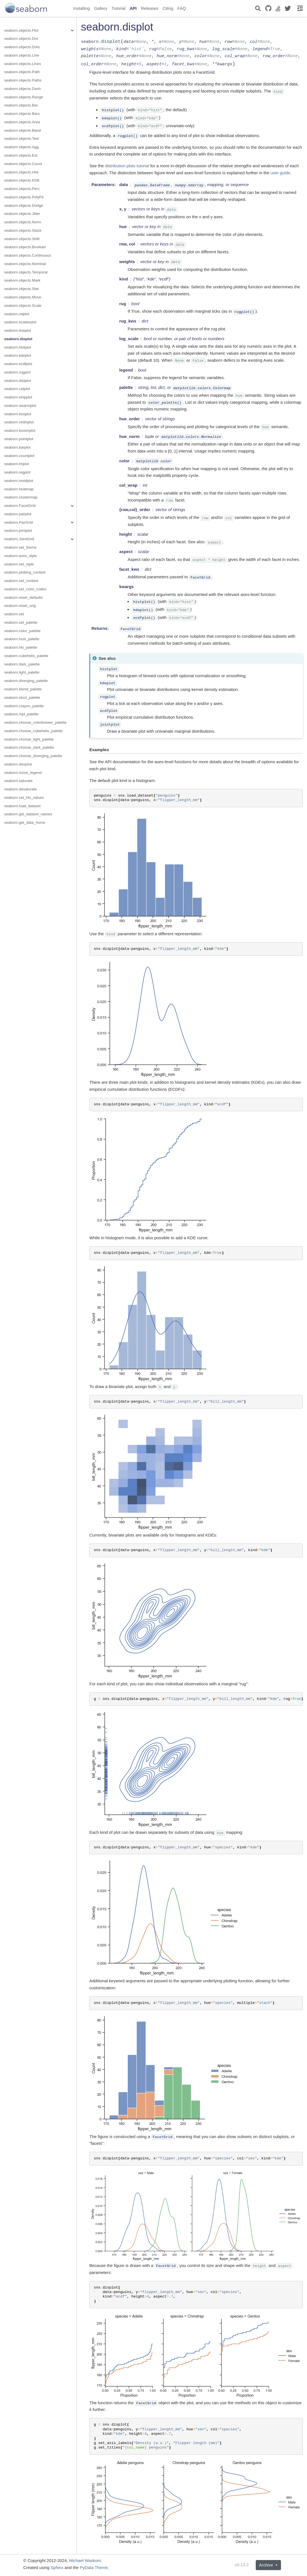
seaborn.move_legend (23, 773)
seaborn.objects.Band (22, 130)
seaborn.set (14, 614)
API (133, 8)
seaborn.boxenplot (19, 430)
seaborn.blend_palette (23, 689)
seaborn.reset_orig (20, 606)
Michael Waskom (85, 2560)
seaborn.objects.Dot (21, 38)
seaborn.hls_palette (20, 647)
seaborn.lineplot (17, 330)
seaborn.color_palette (22, 631)
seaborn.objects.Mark (22, 280)
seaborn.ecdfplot (18, 364)
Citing (167, 8)
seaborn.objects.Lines (22, 64)
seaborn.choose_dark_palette (29, 747)
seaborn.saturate (18, 781)
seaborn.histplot (17, 347)
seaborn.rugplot (17, 372)
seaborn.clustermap (21, 497)
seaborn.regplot (17, 472)
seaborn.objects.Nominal (25, 264)
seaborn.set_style (19, 564)
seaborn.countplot (19, 456)
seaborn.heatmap (19, 489)
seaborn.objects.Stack (22, 230)
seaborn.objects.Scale (22, 305)
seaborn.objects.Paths (23, 80)
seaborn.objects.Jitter (22, 214)
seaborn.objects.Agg (21, 147)
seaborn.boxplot (17, 414)
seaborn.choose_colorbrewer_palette (35, 722)
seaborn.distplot (17, 381)
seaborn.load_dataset (22, 806)
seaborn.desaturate (20, 789)
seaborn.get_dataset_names (28, 814)
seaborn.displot (18, 339)
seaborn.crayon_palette (24, 706)
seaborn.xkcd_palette (22, 697)
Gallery (101, 8)
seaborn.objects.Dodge (23, 205)
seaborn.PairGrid (18, 522)
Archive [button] (266, 2565)
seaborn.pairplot (17, 514)
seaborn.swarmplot (20, 405)
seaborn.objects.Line (21, 55)
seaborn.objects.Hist (21, 172)
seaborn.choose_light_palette (29, 739)
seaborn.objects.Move (22, 297)
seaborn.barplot (17, 447)
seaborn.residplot (18, 481)
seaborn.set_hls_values (24, 797)
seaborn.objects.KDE (22, 180)
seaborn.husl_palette (21, 639)
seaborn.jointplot (18, 530)
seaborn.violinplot (19, 422)
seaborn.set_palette (21, 622)
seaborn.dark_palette (22, 664)
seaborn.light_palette (21, 672)
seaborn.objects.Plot (21, 30)
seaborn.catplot (17, 389)
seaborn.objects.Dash (22, 89)
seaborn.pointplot (18, 439)
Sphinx (57, 2567)
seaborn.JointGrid (19, 539)
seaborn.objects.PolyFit (23, 197)
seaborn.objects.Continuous (27, 255)
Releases (150, 8)
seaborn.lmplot (16, 464)
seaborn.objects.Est (21, 155)
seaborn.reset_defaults (23, 597)
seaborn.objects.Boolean (25, 247)
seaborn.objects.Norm (22, 222)
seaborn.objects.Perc (22, 189)
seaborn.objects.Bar (21, 105)
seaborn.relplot (16, 314)
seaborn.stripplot (18, 397)
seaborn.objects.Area (22, 122)
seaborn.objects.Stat (21, 289)
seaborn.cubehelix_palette (26, 656)
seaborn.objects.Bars (22, 114)
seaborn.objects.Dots (22, 47)
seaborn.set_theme (20, 547)
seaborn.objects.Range (23, 97)
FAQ (182, 8)
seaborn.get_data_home (24, 822)
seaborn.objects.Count (23, 164)
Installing (81, 8)
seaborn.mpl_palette (21, 714)
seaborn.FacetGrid (20, 505)
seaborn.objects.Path (22, 72)
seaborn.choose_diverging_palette (33, 756)
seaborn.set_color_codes (25, 589)
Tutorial (118, 8)
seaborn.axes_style (20, 556)
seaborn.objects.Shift (21, 239)
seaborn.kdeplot (17, 355)
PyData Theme (94, 2567)
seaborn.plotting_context (24, 572)
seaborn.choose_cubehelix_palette (33, 731)
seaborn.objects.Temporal (26, 272)
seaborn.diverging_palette (26, 681)
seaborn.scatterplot (20, 322)
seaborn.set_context (21, 581)
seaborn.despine (18, 764)
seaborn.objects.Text (21, 138)
